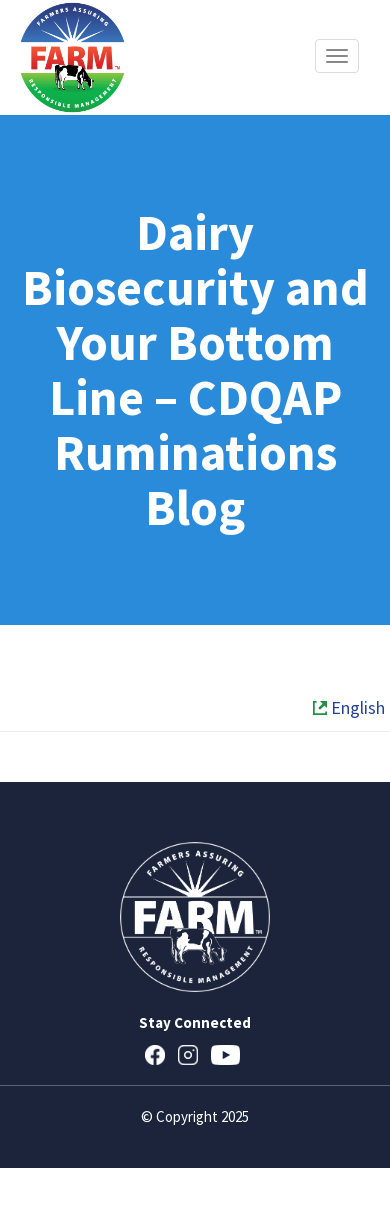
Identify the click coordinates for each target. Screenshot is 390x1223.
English (349, 707)
